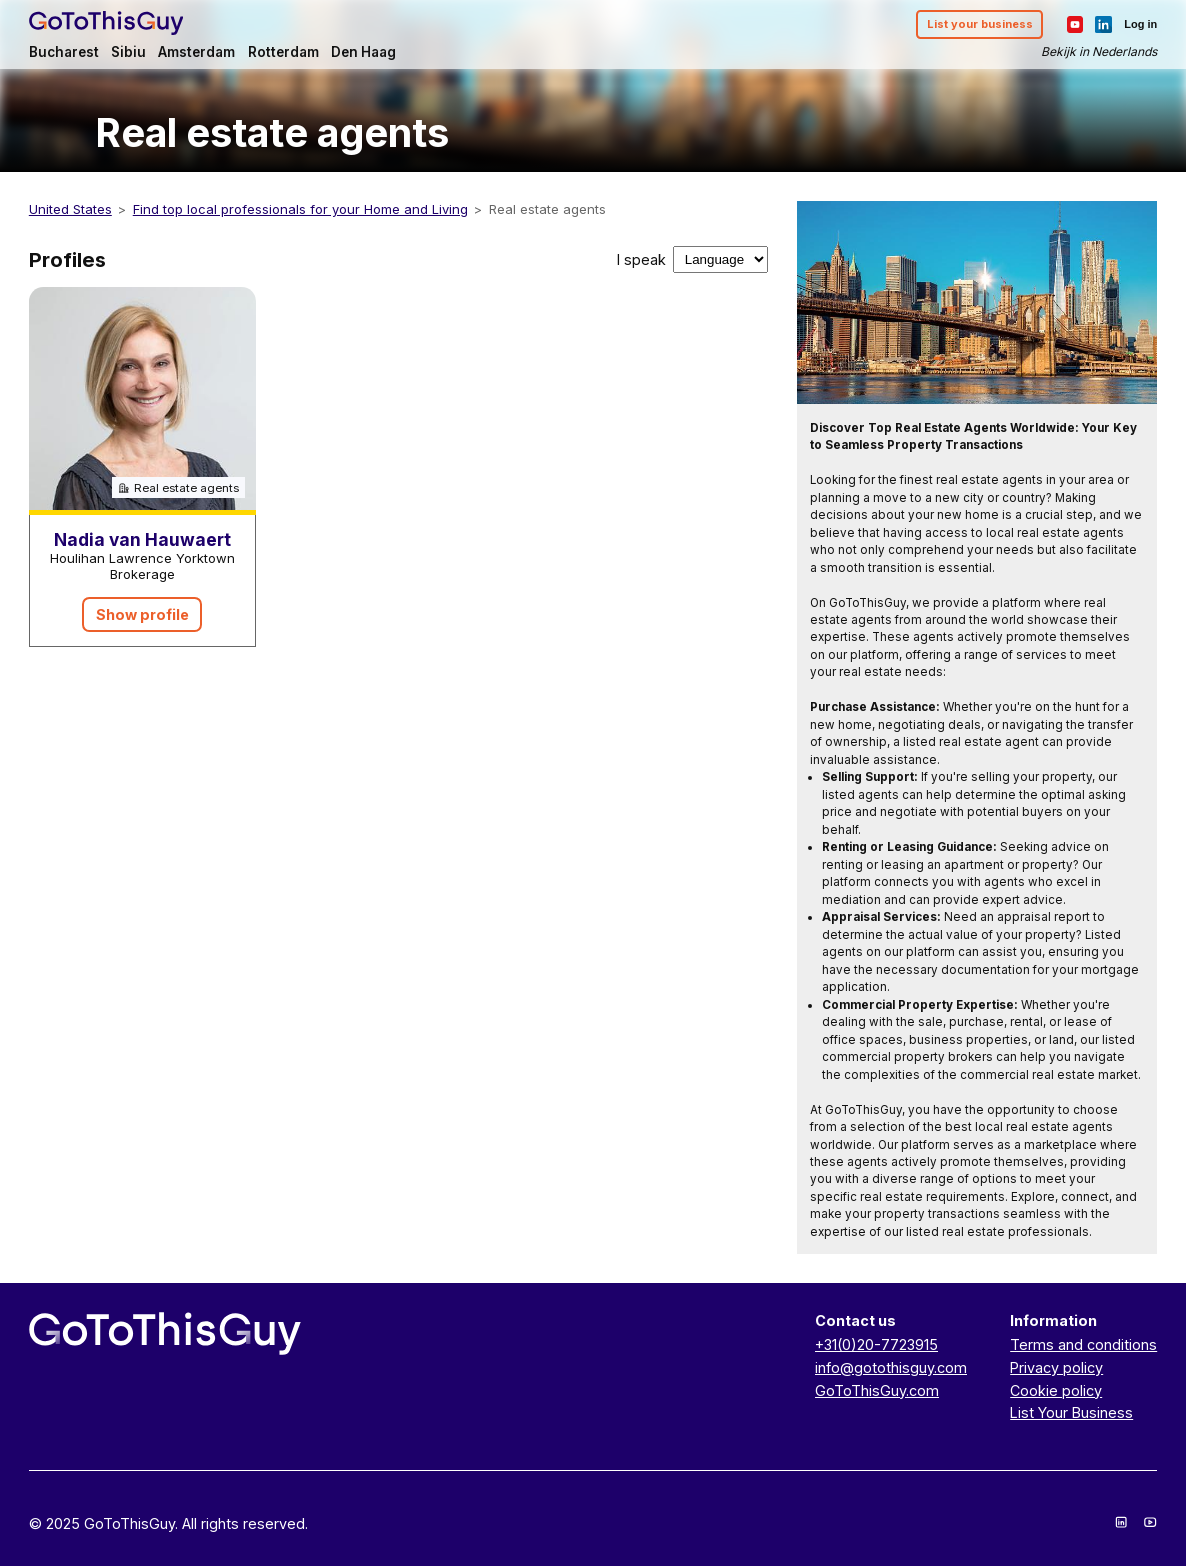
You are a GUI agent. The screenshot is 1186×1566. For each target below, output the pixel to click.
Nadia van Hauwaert (142, 539)
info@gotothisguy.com (891, 1367)
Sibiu (128, 52)
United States (70, 209)
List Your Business (1071, 1412)
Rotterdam (283, 52)
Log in (1140, 24)
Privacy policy (1056, 1367)
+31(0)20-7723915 (876, 1344)
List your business (980, 24)
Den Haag (363, 52)
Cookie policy (1056, 1390)
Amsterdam (196, 52)
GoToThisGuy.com (877, 1390)
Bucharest (64, 52)
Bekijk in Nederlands (1099, 51)
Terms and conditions (1083, 1344)
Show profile (142, 614)
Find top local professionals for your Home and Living (300, 209)
